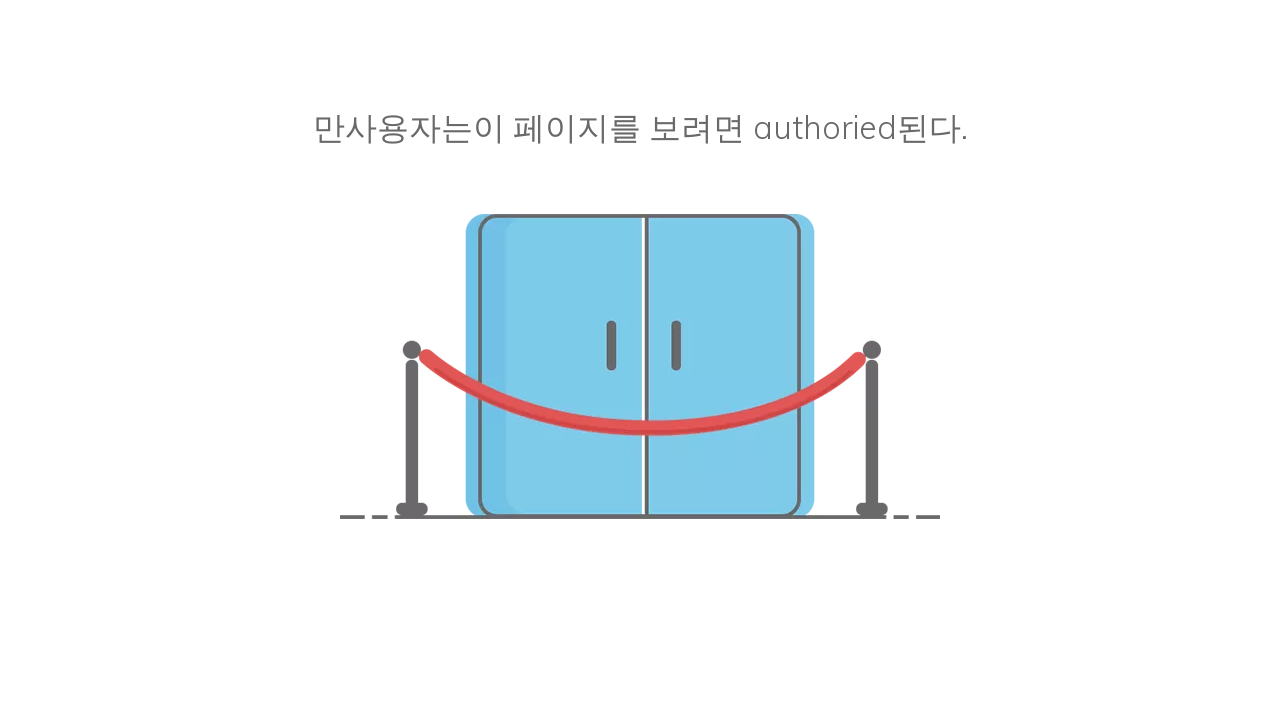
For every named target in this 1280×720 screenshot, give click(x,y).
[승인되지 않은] (640, 366)
